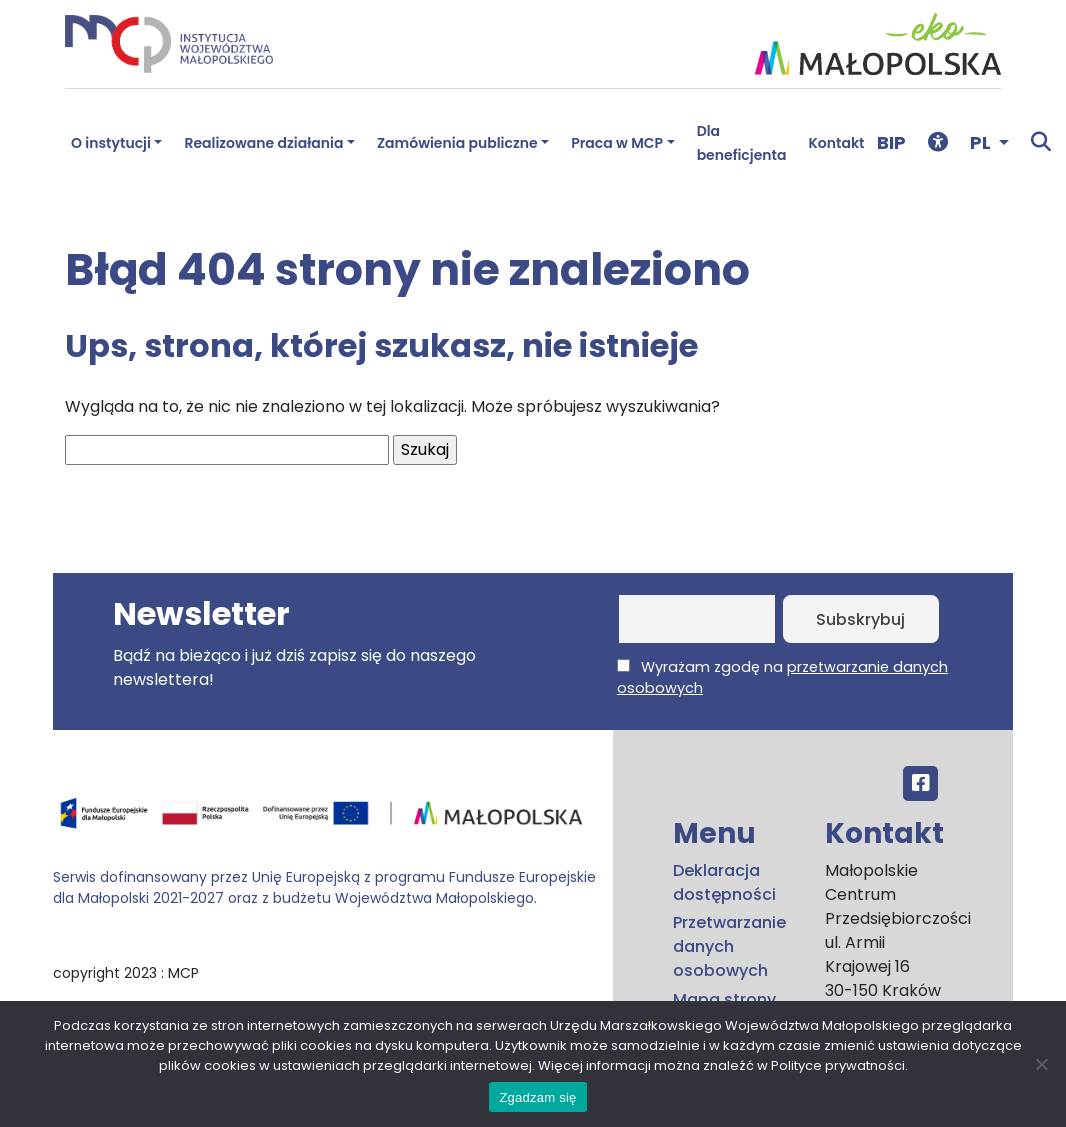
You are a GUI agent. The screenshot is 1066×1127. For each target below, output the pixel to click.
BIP (891, 142)
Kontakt (837, 143)
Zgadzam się (537, 1097)
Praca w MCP (617, 143)
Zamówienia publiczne (457, 143)
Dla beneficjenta (742, 143)
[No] (1041, 1064)
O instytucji (111, 143)
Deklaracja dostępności (724, 882)
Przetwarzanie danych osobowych (729, 946)
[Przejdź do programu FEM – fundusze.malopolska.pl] (325, 820)
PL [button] (982, 142)
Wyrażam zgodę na (782, 677)
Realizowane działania (263, 143)
